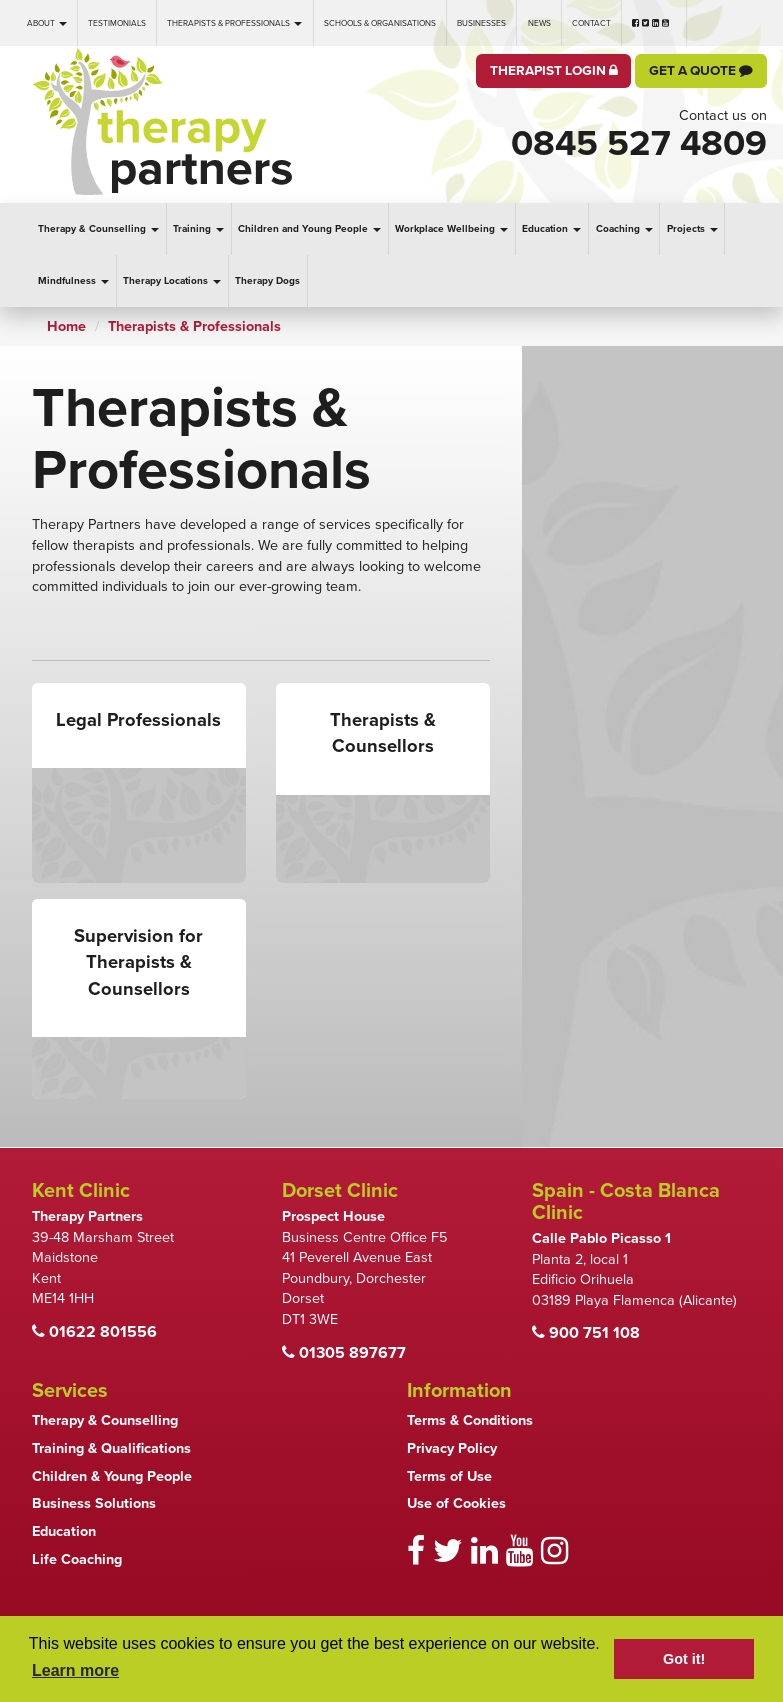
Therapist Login (554, 71)
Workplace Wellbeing (451, 229)
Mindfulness (73, 281)
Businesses (481, 23)
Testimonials (117, 23)
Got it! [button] (684, 1659)
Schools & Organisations (380, 23)
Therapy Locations (172, 281)
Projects (692, 229)
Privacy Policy (452, 1448)
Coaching (624, 229)
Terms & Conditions (470, 1420)
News (539, 23)
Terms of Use (449, 1476)
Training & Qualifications (111, 1448)
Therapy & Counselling (98, 229)
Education (551, 229)
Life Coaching (77, 1559)
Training (198, 229)
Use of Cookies (456, 1503)
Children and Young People (309, 229)
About (47, 23)
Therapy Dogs (267, 281)
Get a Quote (701, 71)
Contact (591, 23)
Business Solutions (94, 1503)
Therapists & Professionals (234, 23)
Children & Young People (112, 1476)
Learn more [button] (75, 1670)
